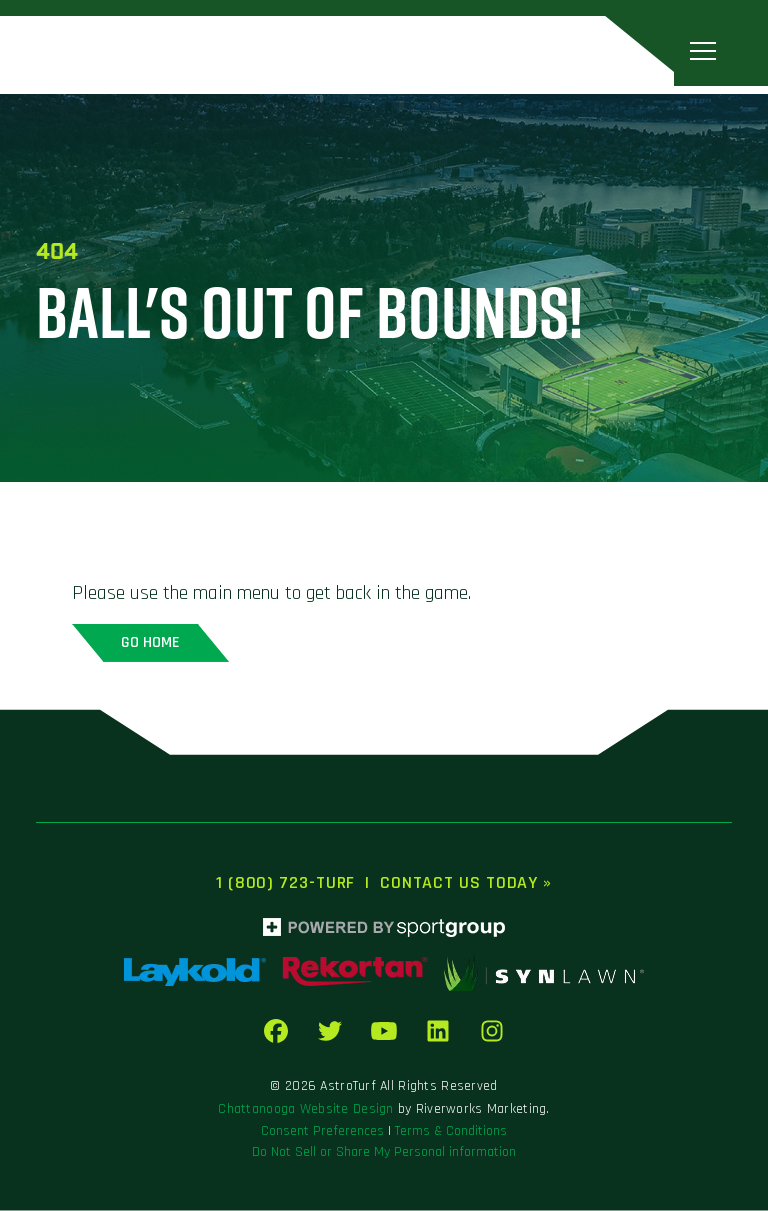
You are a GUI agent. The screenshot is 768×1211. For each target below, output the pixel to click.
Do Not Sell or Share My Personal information (384, 1152)
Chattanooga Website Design (305, 1109)
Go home (150, 642)
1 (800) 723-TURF (285, 882)
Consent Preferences (322, 1131)
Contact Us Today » (466, 882)
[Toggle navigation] (703, 50)
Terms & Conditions (451, 1131)
